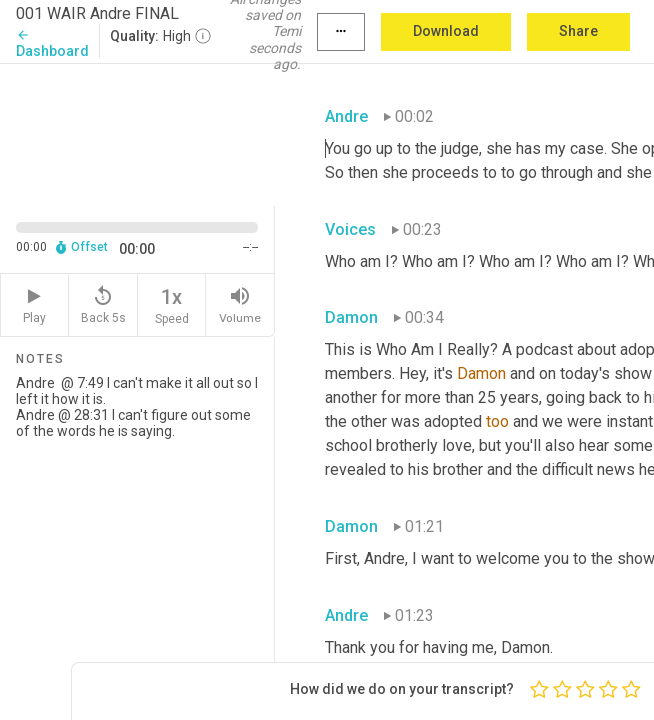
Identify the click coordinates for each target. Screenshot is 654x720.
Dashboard (52, 43)
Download (446, 31)
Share (578, 31)
